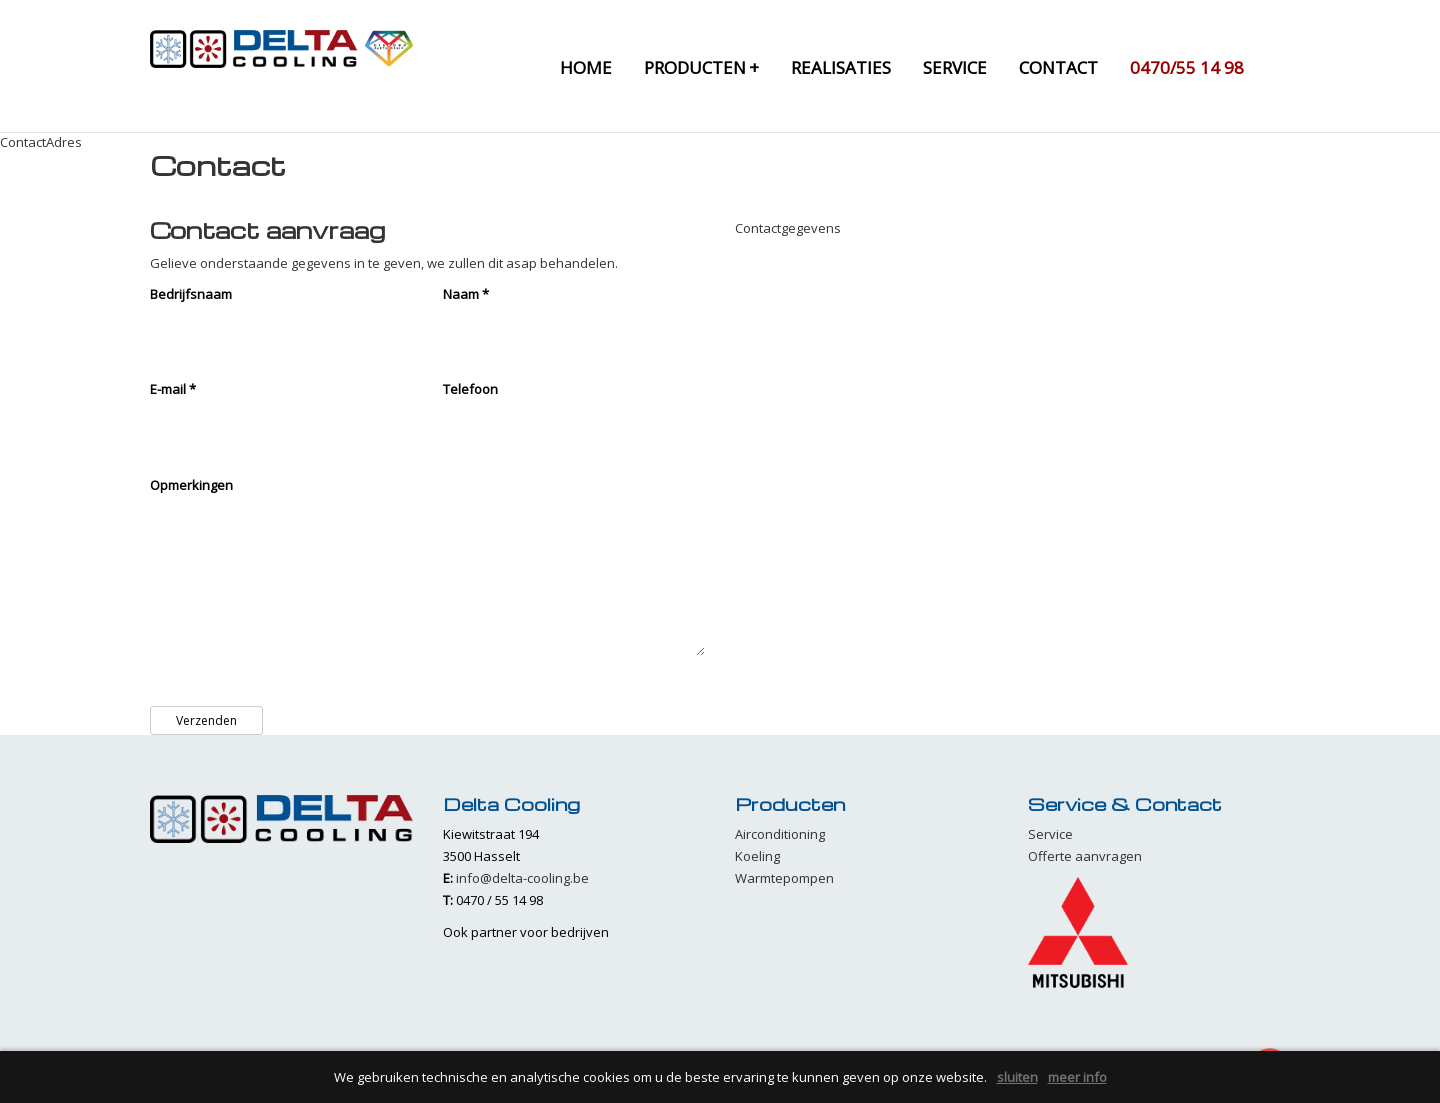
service (955, 67)
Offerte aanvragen (1085, 856)
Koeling (757, 856)
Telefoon (470, 389)
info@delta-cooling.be (522, 878)
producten (701, 67)
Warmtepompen (784, 878)
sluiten (1017, 1077)
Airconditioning (780, 834)
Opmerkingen (191, 485)
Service (1050, 834)
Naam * (466, 294)
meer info (1077, 1077)
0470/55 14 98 (1187, 67)
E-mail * (173, 389)
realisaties (841, 67)
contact (1058, 67)
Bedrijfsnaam (191, 294)
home (586, 67)
